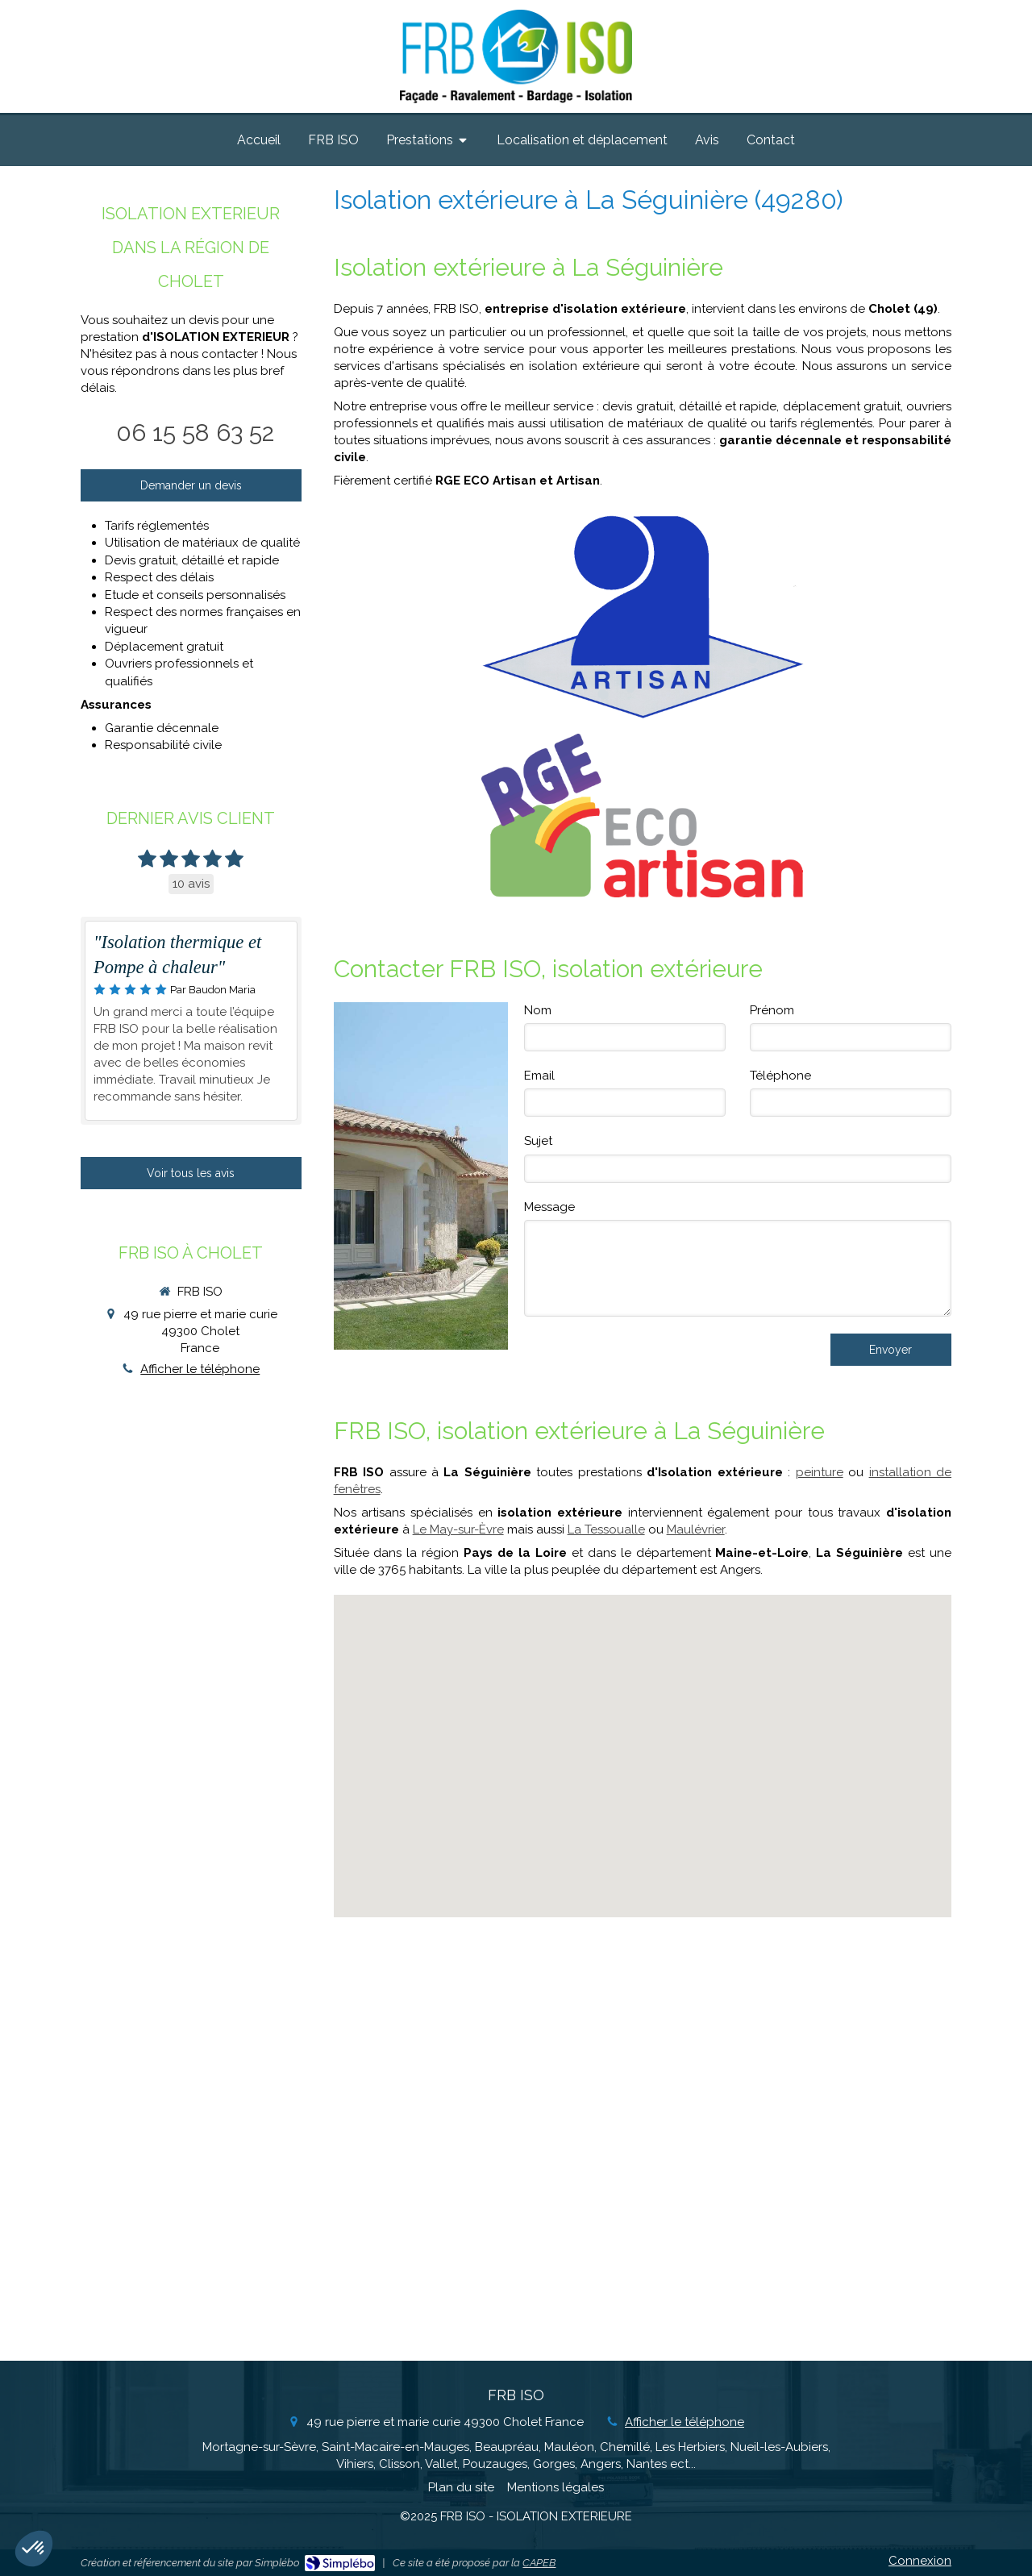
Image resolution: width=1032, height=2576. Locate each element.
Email (539, 1075)
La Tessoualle (606, 1529)
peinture (819, 1472)
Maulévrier (696, 1529)
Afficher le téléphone (200, 1369)
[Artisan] (642, 616)
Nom (537, 1010)
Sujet (538, 1141)
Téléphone (780, 1075)
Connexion (919, 2560)
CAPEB (539, 2563)
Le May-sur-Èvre (458, 1529)
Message (549, 1207)
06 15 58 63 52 (195, 432)
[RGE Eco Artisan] (642, 815)
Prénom (772, 1010)
